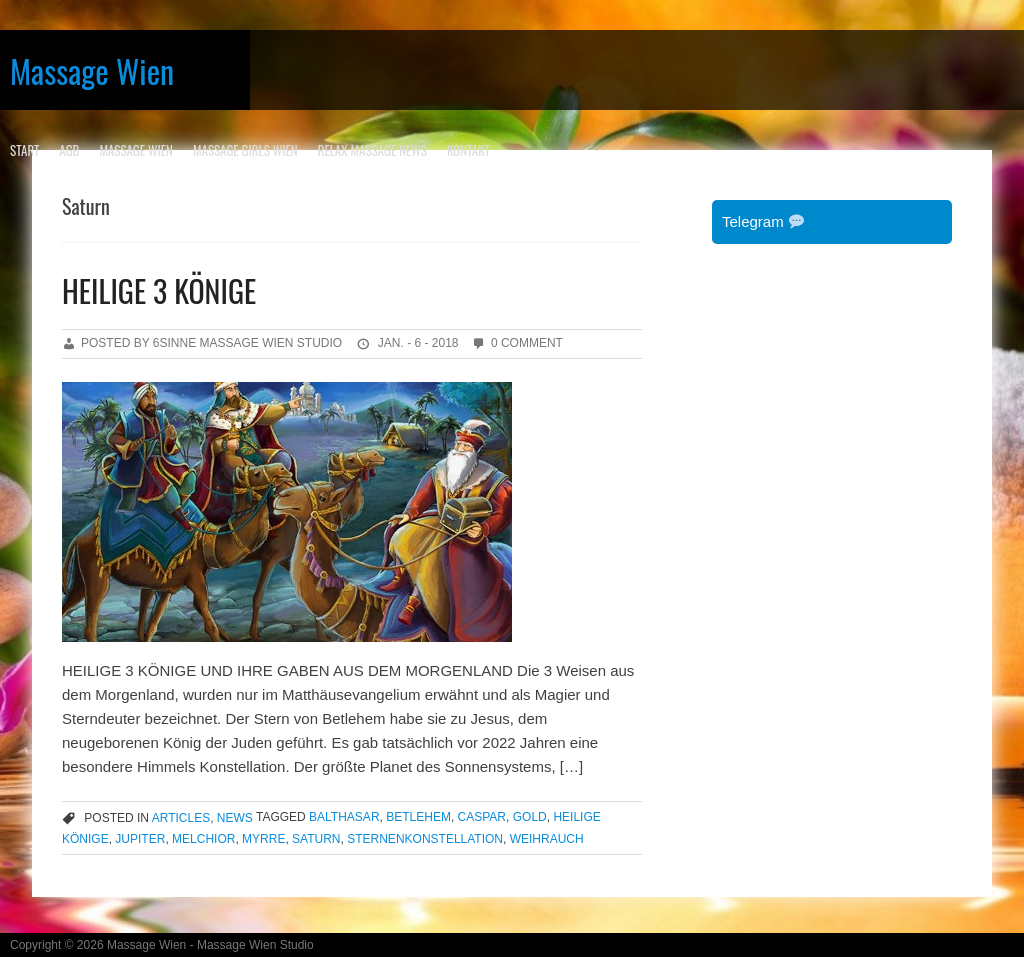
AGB (69, 150)
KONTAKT (468, 150)
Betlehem (418, 818)
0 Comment (527, 343)
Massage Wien (92, 70)
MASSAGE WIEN (136, 150)
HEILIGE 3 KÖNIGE (159, 290)
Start (24, 150)
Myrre (263, 839)
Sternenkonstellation (425, 839)
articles (181, 818)
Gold (530, 818)
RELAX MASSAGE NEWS (372, 150)
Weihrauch (547, 839)
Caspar (482, 818)
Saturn (316, 839)
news (235, 818)
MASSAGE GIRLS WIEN (245, 150)
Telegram (763, 221)
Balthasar (344, 818)
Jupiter (140, 839)
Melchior (203, 839)
